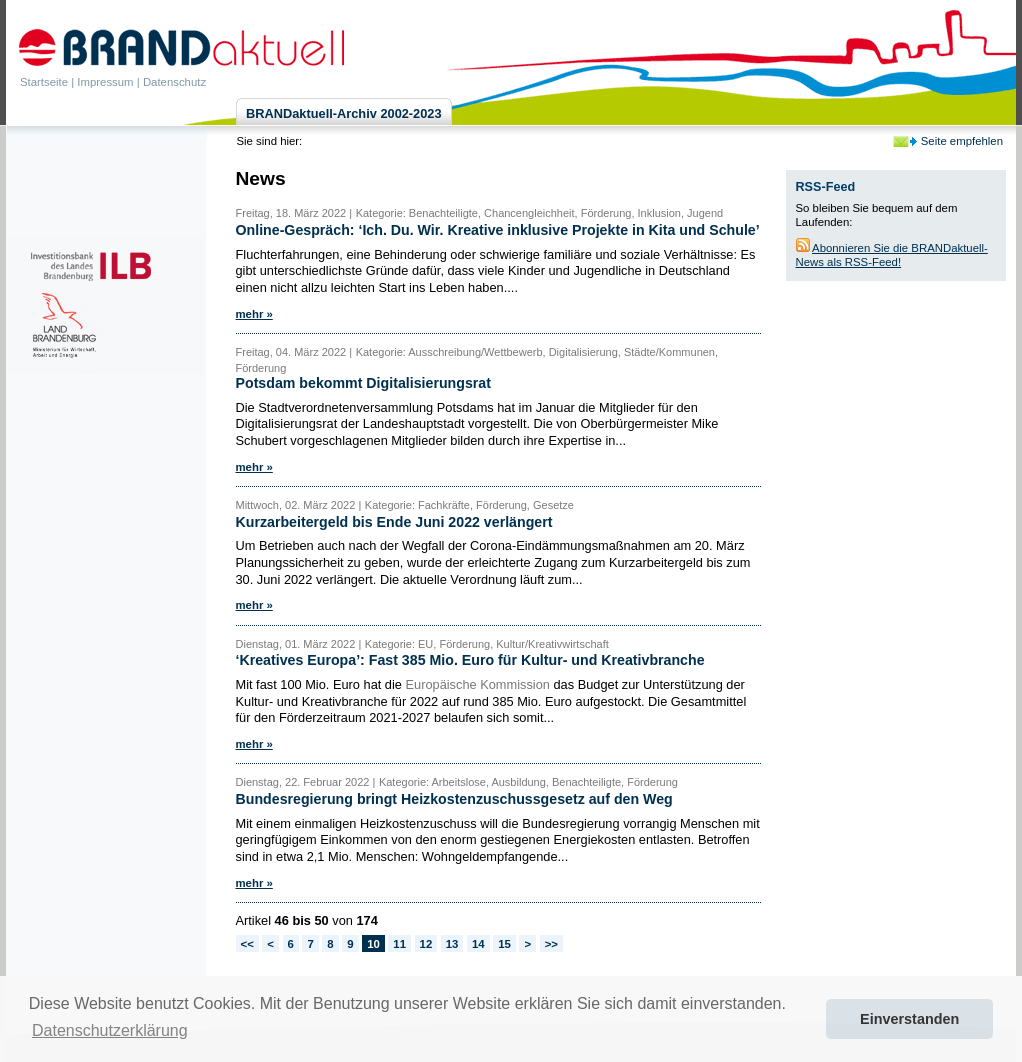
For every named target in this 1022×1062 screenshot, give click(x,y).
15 (504, 944)
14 (478, 944)
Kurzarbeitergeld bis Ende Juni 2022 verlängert (394, 522)
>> (551, 944)
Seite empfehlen (962, 141)
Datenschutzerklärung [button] (110, 1030)
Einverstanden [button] (909, 1019)
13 (452, 944)
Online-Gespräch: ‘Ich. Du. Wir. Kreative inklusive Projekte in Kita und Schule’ (498, 230)
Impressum (105, 82)
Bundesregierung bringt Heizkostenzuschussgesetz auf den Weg (454, 799)
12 (426, 944)
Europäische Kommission (478, 684)
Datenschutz (174, 82)
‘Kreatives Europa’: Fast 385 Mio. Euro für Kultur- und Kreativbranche (470, 660)
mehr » (254, 314)
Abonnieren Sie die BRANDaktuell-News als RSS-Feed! (892, 255)
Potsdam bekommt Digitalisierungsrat (363, 383)
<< (247, 944)
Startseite (44, 82)
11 (399, 944)
